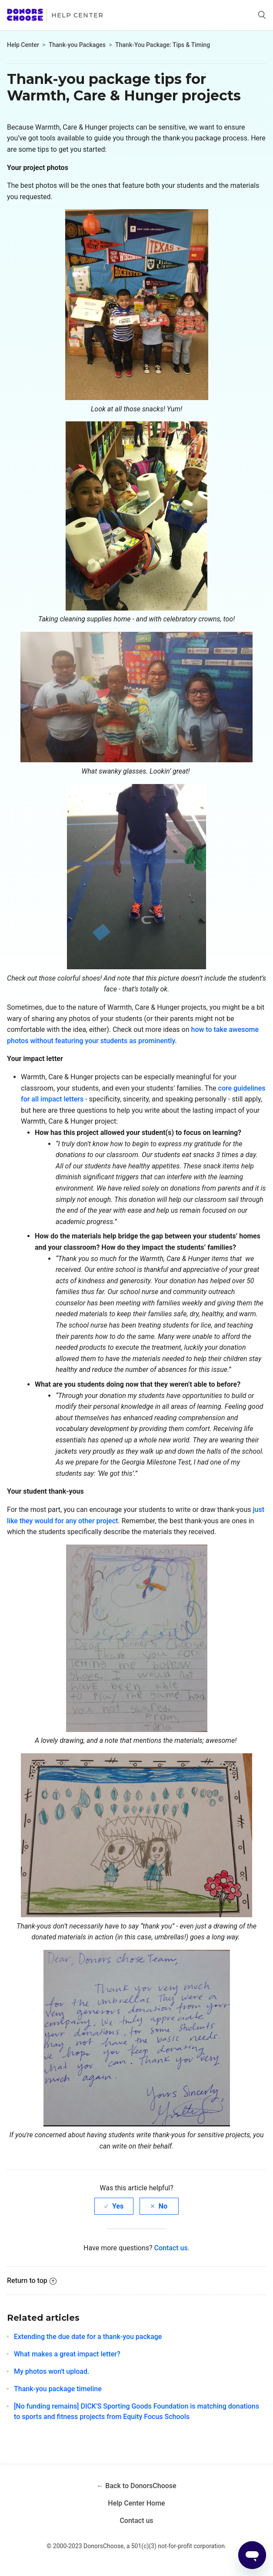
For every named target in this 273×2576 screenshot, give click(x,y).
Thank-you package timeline (58, 2389)
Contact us (171, 2248)
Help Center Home (136, 2503)
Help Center (77, 15)
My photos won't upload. (51, 2371)
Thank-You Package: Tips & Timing (162, 44)
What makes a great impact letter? (67, 2354)
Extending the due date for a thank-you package (88, 2336)
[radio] (113, 2206)
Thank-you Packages (77, 44)
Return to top (32, 2280)
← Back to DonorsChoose (136, 2486)
